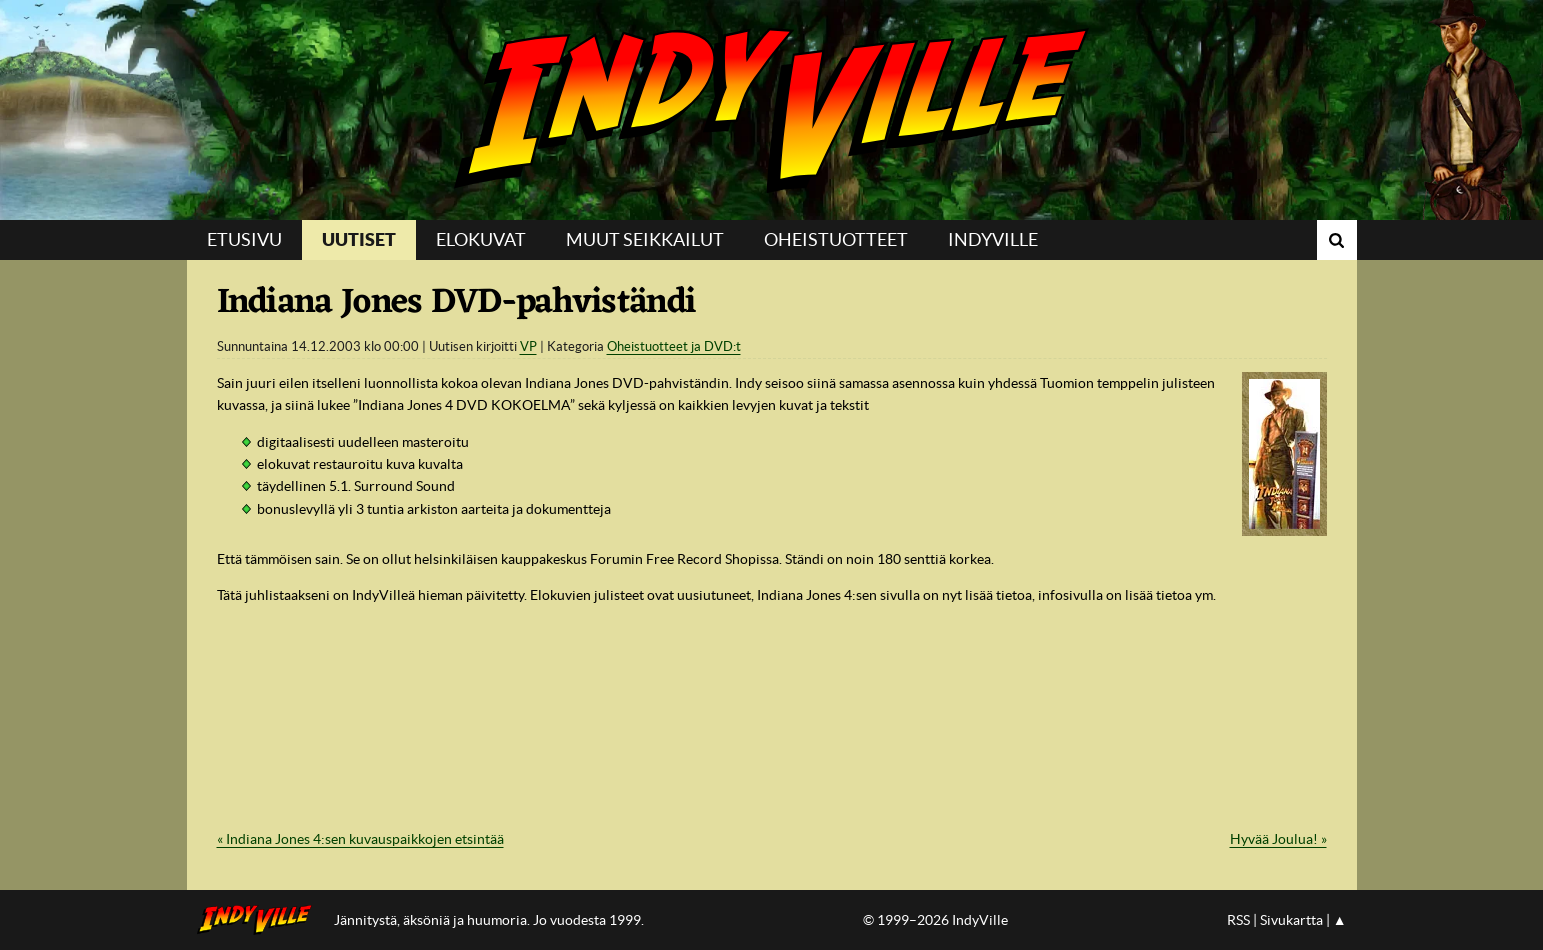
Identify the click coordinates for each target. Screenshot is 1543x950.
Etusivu (244, 239)
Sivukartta (1291, 920)
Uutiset (359, 239)
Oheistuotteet (836, 239)
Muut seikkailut (645, 239)
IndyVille (771, 110)
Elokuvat (481, 239)
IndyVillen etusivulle (260, 920)
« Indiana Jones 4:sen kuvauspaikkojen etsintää (360, 839)
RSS (1238, 920)
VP (528, 346)
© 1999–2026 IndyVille (935, 920)
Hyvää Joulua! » (1278, 839)
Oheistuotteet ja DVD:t (674, 346)
